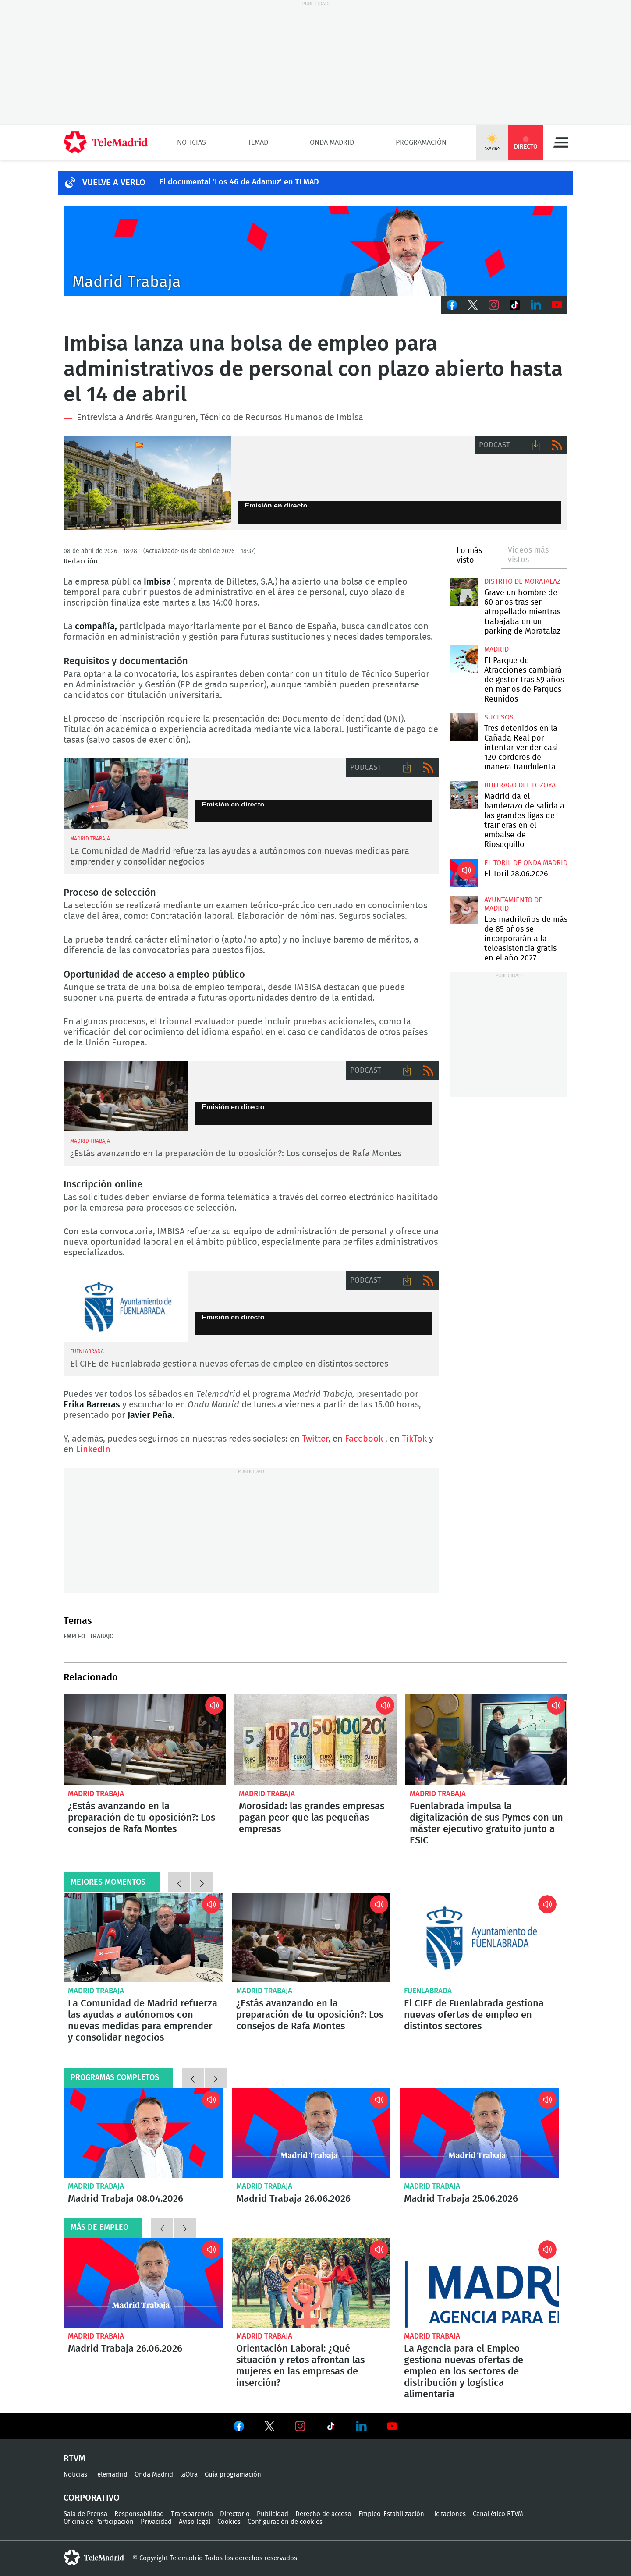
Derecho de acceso (323, 2514)
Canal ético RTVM (498, 2514)
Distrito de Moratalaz (522, 581)
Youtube (556, 305)
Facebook (451, 305)
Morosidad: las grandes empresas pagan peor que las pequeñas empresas (315, 1739)
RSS (556, 445)
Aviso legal (194, 2522)
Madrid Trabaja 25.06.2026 (479, 2133)
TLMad (258, 142)
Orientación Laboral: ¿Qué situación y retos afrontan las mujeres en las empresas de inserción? (311, 2283)
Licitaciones (448, 2514)
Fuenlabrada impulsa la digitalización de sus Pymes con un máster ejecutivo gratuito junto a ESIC (486, 1739)
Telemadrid (111, 2474)
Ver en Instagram (300, 2426)
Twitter (472, 305)
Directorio (235, 2514)
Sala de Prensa (85, 2514)
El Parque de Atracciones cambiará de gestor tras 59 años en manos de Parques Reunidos (463, 659)
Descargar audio (535, 445)
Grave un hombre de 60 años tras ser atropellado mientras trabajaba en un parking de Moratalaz (463, 591)
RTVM (74, 2458)
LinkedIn (535, 305)
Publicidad (272, 2514)
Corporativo (92, 2498)
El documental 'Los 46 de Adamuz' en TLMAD (239, 182)
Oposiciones (126, 1096)
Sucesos (499, 717)
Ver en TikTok (331, 2428)
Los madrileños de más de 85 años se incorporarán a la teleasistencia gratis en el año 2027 (463, 910)
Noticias (191, 142)
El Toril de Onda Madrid (525, 862)
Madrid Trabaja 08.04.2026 (143, 2133)
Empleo (74, 1636)
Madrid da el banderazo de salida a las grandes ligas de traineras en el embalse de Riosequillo (463, 795)
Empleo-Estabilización (391, 2514)
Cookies (229, 2522)
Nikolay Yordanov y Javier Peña (126, 793)
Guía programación (233, 2474)
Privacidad (156, 2522)
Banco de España (147, 483)
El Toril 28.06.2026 (463, 872)
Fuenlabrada (428, 1991)
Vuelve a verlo (113, 182)
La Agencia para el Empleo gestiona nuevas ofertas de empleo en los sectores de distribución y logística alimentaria (479, 2283)
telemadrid (94, 2557)
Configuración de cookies (285, 2522)
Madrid (496, 649)
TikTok (514, 305)
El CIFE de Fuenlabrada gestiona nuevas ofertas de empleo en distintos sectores (229, 1364)
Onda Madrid (332, 142)
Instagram (493, 305)
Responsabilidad (139, 2514)
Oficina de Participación (99, 2522)
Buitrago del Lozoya (520, 785)
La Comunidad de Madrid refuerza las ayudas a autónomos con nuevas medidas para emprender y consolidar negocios (143, 1937)
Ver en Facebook (239, 2428)
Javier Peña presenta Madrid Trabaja (315, 251)
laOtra (189, 2474)
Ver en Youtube (392, 2426)
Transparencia (192, 2514)
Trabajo (102, 1636)
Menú (560, 142)
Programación (421, 142)
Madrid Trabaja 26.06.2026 (311, 2133)
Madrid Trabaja (96, 1793)
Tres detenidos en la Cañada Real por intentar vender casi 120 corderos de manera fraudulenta (463, 727)
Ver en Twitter (269, 2428)
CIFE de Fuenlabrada (126, 1306)
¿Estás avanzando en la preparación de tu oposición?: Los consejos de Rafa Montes (235, 1153)
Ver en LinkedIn (361, 2426)
